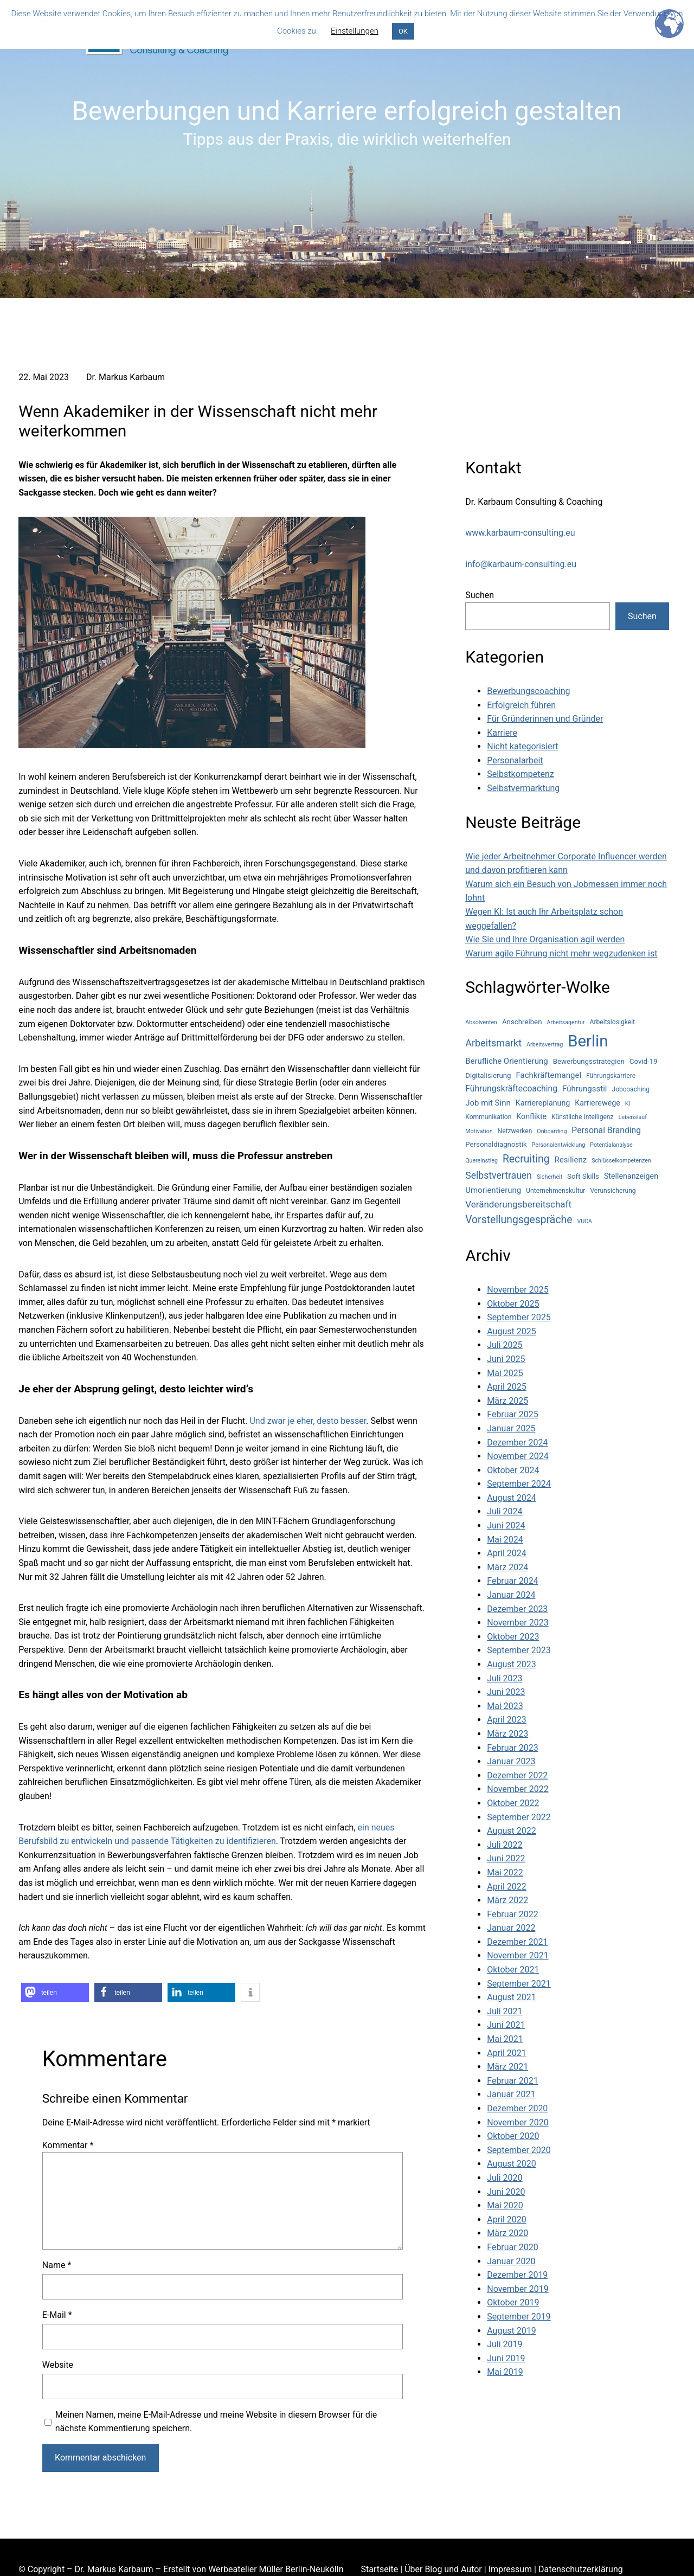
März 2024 (507, 1567)
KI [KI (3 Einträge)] (628, 1103)
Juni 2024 (506, 1525)
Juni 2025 (506, 1359)
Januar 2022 (511, 1928)
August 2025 (511, 1331)
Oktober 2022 (513, 1803)
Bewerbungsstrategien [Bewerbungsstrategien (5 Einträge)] (589, 1061)
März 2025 (507, 1401)
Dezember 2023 (517, 1609)
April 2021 (506, 2053)
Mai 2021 (505, 2039)
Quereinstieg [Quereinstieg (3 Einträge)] (481, 1160)
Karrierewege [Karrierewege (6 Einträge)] (597, 1103)
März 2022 (507, 1900)
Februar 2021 (512, 2081)
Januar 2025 (511, 1428)
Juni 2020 (506, 2192)
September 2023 (519, 1650)
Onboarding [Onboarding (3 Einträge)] (552, 1131)
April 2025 (506, 1387)
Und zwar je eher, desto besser (307, 1421)
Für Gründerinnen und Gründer (545, 719)
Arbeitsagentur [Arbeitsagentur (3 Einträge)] (565, 1022)
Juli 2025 (504, 1345)
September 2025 (519, 1317)
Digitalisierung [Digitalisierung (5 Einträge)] (488, 1075)
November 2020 (517, 2122)
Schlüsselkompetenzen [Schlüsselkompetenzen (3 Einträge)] (621, 1160)
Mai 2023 (505, 1706)
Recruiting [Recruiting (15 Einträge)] (526, 1159)
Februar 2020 (512, 2247)
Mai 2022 (505, 1872)
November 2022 (517, 1789)
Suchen (479, 595)
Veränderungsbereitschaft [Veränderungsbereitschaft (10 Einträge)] (518, 1204)
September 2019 (519, 2316)
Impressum (510, 2569)
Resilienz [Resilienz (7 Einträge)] (571, 1160)
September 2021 (519, 1983)
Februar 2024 (512, 1581)
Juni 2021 (506, 2025)
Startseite (379, 2569)
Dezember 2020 (517, 2108)
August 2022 (511, 1831)
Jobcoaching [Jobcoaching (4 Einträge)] (631, 1089)
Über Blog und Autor (443, 2569)
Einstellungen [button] (354, 31)
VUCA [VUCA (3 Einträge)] (584, 1221)
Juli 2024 (504, 1511)
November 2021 (517, 1955)
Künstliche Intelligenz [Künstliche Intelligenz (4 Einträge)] (582, 1117)
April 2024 (506, 1553)
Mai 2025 (505, 1373)
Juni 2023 (506, 1692)
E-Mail (57, 2315)
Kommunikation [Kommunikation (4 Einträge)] (488, 1117)
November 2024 (517, 1456)
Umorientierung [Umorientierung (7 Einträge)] (493, 1190)
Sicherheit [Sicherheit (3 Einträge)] (549, 1176)
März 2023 (507, 1734)
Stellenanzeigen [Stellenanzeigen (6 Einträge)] (631, 1176)
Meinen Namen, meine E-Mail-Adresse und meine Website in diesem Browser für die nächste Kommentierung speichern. (216, 2422)
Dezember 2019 (517, 2275)
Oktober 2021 (513, 1969)
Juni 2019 (506, 2358)
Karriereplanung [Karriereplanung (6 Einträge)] (543, 1103)
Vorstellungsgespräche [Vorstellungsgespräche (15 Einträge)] (518, 1219)
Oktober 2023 (513, 1636)
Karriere (502, 733)
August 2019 (511, 2331)
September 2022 (519, 1817)
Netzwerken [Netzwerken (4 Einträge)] (515, 1131)
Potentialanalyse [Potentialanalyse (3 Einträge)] (611, 1144)
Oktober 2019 (513, 2302)
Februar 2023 (512, 1748)
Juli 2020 (504, 2178)
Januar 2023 (511, 1761)
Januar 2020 (511, 2261)
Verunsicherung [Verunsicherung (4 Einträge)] (612, 1190)
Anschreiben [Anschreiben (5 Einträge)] (522, 1022)
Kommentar (68, 2145)
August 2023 (511, 1664)
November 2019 (517, 2289)
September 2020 (519, 2150)
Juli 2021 (504, 2011)
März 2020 (507, 2233)
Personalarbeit (515, 760)
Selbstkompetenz (520, 774)
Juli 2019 (504, 2344)
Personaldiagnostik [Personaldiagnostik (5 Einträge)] (495, 1144)
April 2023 (506, 1719)
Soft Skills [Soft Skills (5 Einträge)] (583, 1176)
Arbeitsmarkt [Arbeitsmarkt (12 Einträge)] (493, 1043)
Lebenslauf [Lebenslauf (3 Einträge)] (633, 1117)
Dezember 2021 (517, 1942)
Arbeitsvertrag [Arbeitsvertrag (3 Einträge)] (544, 1044)
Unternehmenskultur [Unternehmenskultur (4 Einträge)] (555, 1190)
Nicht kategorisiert (522, 746)
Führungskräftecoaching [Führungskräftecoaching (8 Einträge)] (511, 1088)
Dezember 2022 (517, 1775)
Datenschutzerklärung (580, 2569)
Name (57, 2265)
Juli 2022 (504, 1845)
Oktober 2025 (513, 1304)
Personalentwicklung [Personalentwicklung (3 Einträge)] (559, 1144)
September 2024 (519, 1484)
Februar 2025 (512, 1414)
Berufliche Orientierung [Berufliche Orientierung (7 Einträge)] (506, 1061)
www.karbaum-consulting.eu (520, 533)
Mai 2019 (505, 2372)
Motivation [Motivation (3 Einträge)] (478, 1131)
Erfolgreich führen (521, 705)
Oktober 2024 (513, 1470)
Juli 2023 (504, 1678)
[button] (55, 1992)
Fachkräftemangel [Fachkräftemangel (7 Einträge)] (549, 1075)
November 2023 (517, 1622)
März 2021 (507, 2066)
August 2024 (511, 1498)
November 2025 (517, 1289)
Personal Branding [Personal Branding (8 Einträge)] (606, 1130)
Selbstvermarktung (523, 788)
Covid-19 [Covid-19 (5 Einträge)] (643, 1061)
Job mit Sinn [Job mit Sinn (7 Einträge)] (488, 1103)
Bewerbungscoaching (528, 691)
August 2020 (511, 2164)
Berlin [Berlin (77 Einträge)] (588, 1041)
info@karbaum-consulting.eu (520, 564)
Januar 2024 (511, 1595)
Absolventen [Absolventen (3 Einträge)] (481, 1022)
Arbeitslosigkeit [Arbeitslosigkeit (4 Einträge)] (612, 1022)
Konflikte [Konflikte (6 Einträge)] (531, 1116)
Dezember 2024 (517, 1442)
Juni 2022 (506, 1858)
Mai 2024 (505, 1539)
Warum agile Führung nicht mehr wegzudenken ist (561, 953)
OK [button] (403, 31)
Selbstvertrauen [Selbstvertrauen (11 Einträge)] (498, 1175)
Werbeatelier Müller (245, 2569)
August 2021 (511, 1997)
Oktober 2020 (513, 2136)
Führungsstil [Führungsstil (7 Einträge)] (584, 1089)
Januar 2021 (511, 2094)
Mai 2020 (505, 2205)
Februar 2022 (512, 1914)
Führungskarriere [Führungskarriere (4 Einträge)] (610, 1076)
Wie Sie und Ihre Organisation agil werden (545, 939)
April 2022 (506, 1886)
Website (57, 2365)
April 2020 (506, 2219)
